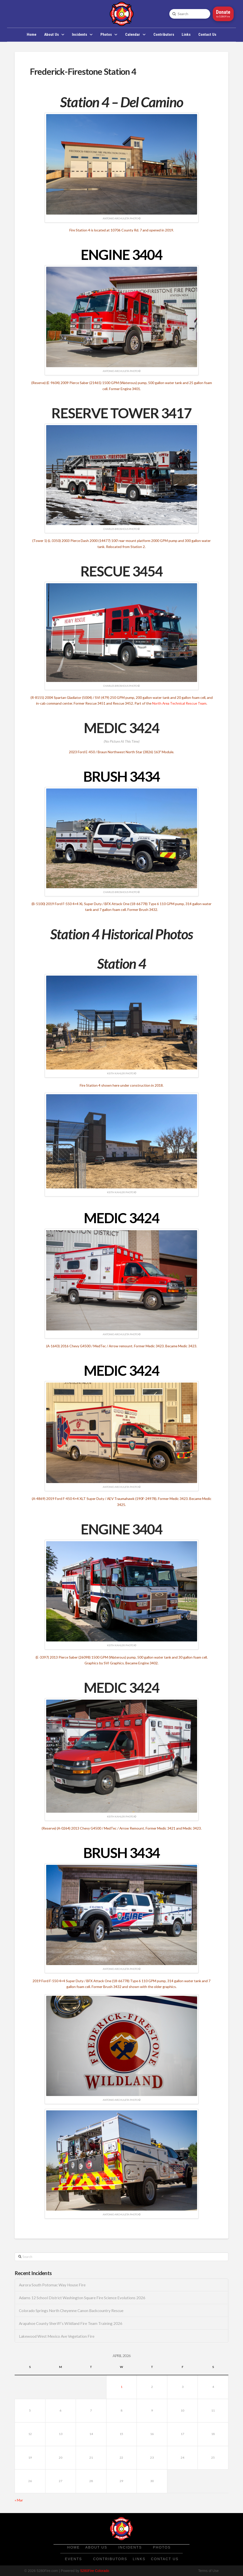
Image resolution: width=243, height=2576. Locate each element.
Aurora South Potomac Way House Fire (52, 2285)
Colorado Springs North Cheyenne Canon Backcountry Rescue (71, 2310)
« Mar (19, 2500)
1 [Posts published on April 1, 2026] (121, 2387)
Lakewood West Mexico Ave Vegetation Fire (56, 2336)
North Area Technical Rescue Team (179, 703)
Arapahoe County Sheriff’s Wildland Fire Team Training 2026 (70, 2323)
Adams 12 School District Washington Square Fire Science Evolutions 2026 (82, 2297)
